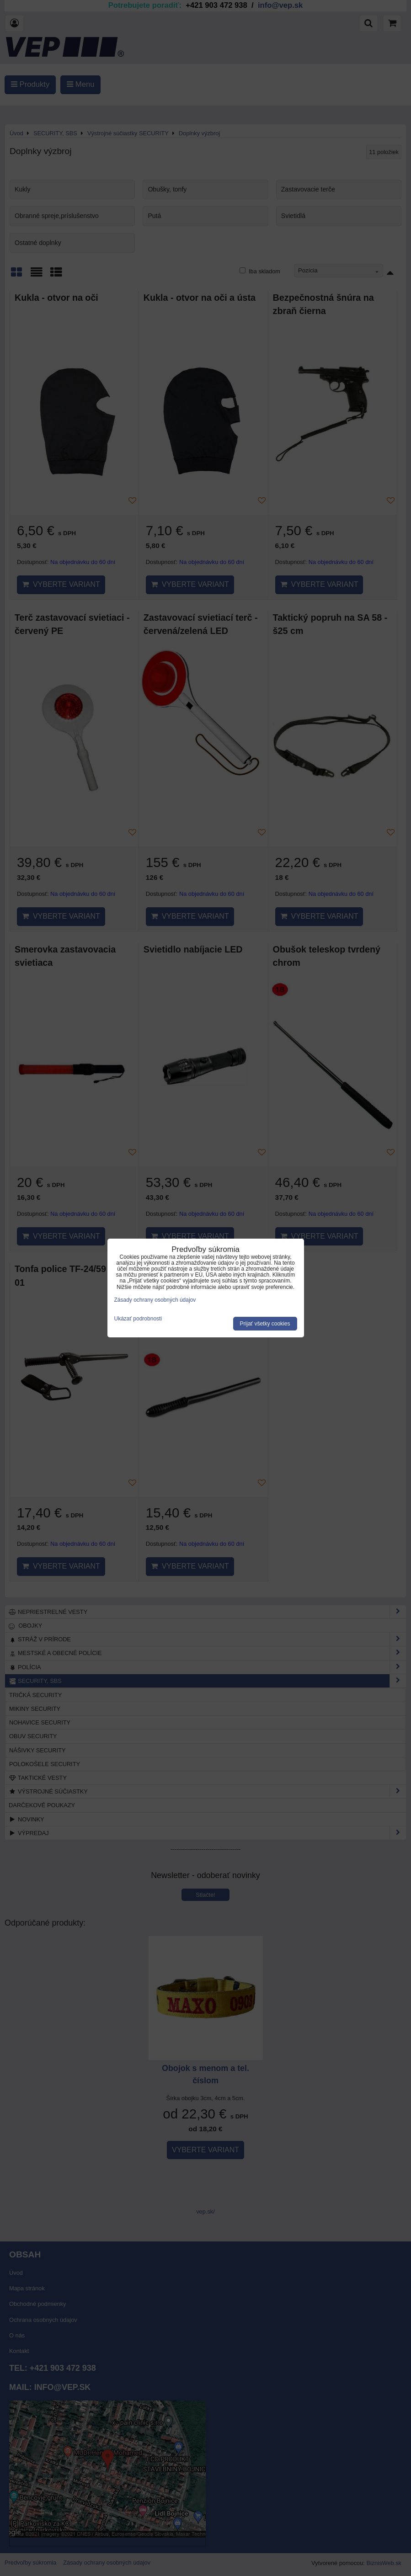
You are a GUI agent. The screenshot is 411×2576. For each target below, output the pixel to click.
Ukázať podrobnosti (138, 1319)
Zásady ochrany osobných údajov (155, 1300)
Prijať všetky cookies (265, 1323)
